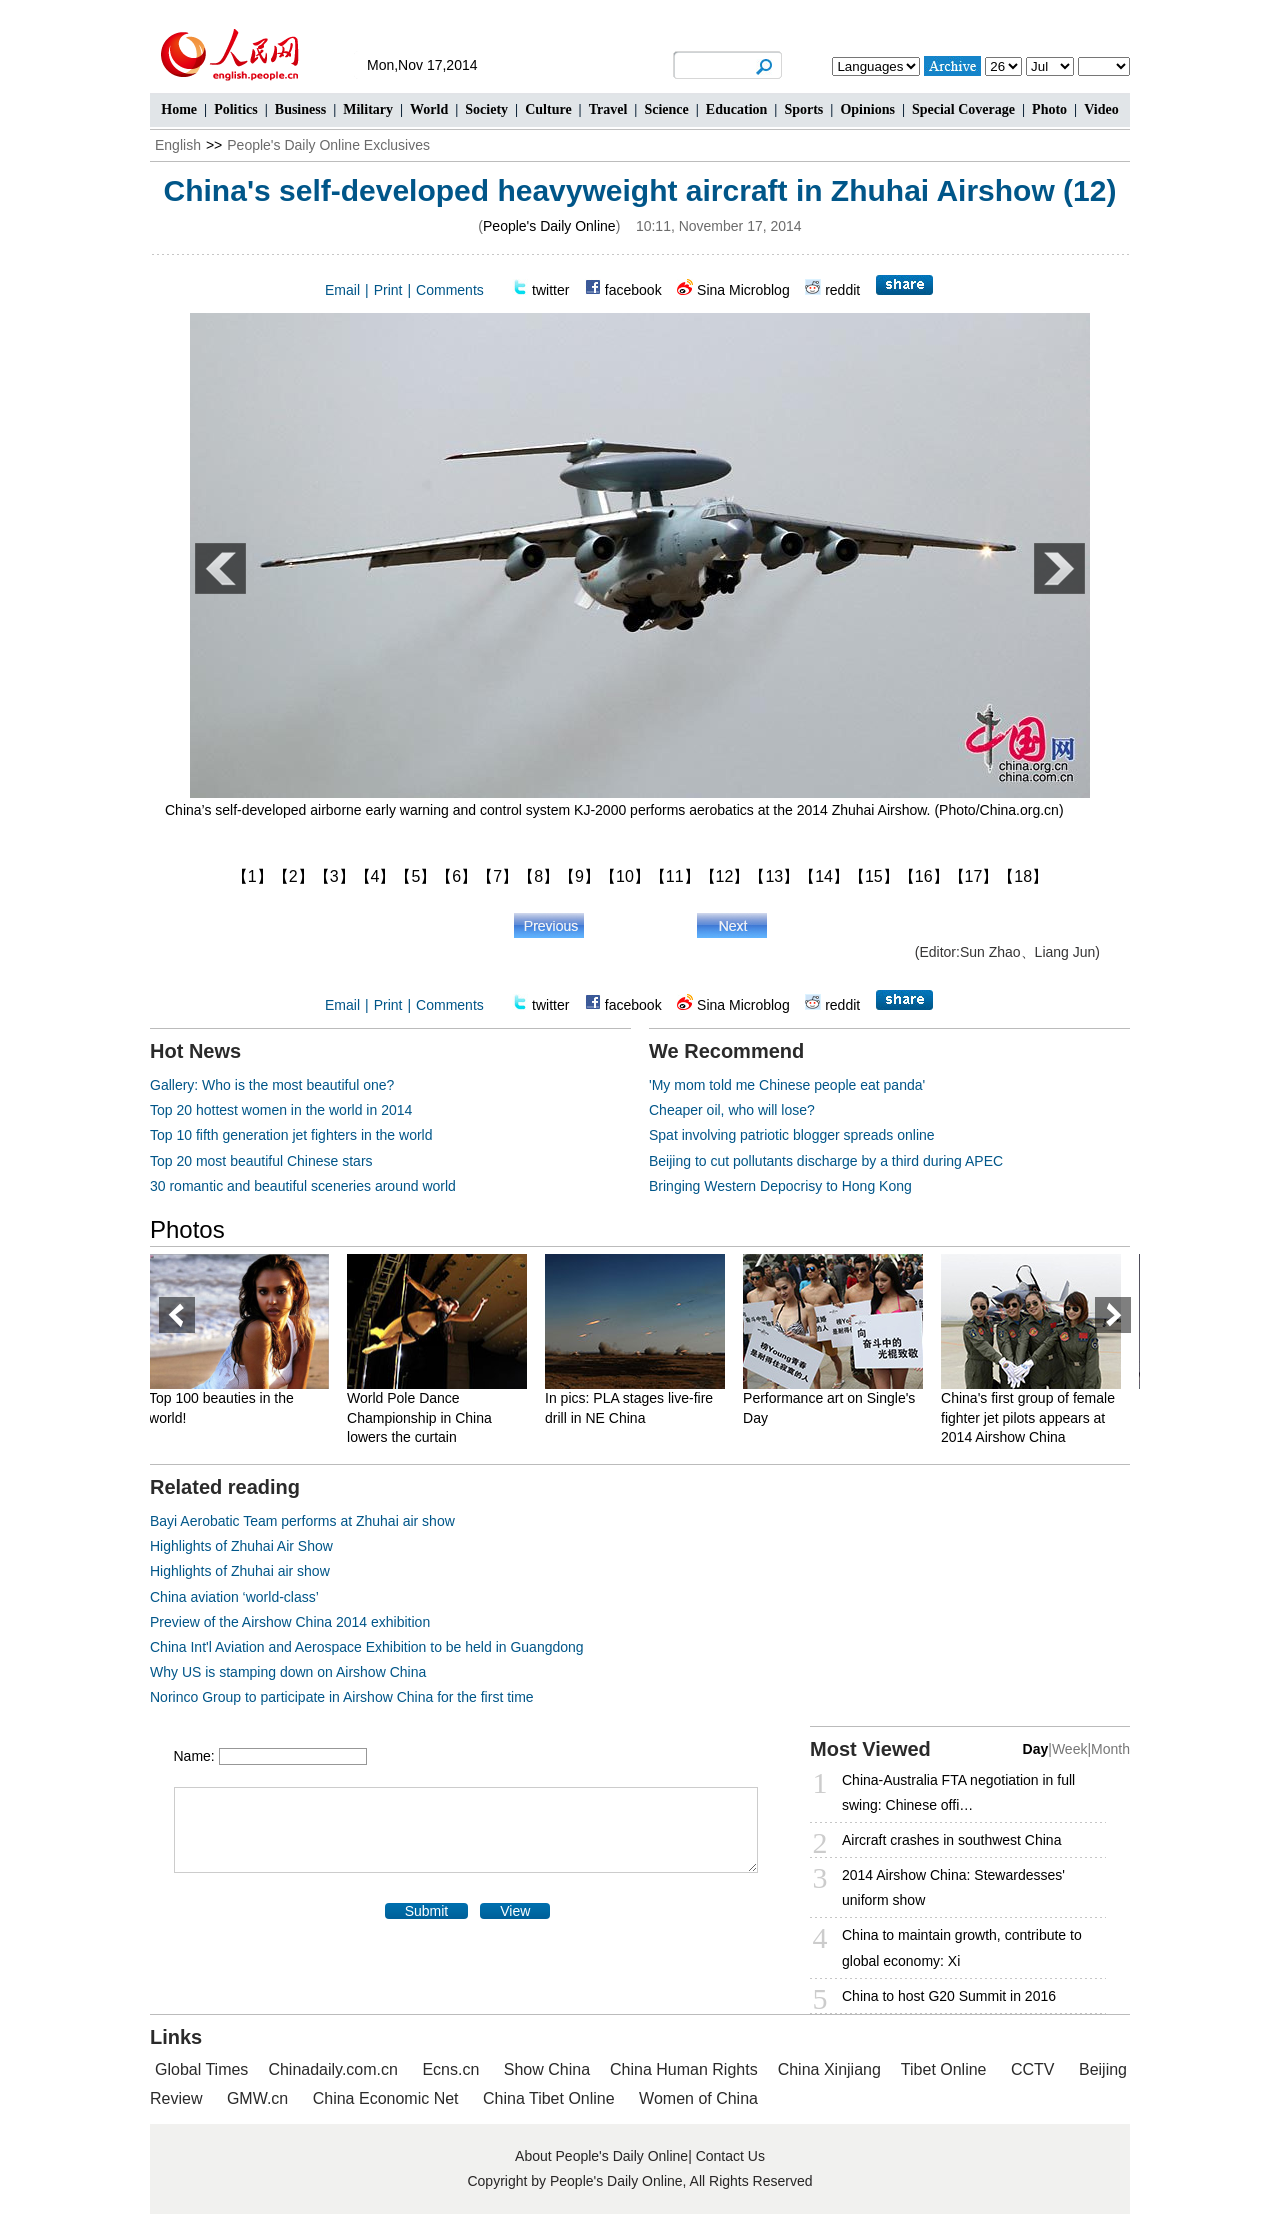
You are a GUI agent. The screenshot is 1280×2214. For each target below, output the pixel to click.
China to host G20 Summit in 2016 (949, 1996)
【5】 (415, 876)
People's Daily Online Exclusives (328, 145)
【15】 (874, 876)
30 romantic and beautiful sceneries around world (303, 1186)
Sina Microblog (743, 290)
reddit (842, 290)
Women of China (698, 2098)
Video (1101, 109)
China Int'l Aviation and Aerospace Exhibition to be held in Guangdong (367, 1647)
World (429, 109)
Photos (187, 1229)
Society (486, 109)
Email (342, 290)
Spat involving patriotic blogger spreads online (792, 1135)
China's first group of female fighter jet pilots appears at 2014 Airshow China (1038, 1417)
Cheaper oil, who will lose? (732, 1110)
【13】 (774, 876)
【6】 (456, 876)
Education (736, 109)
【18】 (1023, 876)
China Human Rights (684, 2069)
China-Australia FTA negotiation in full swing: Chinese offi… (958, 1792)
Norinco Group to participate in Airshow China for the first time (342, 1697)
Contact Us (730, 2156)
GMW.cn (260, 2098)
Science (666, 109)
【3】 (334, 876)
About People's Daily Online (601, 2156)
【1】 (252, 876)
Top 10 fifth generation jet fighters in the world (291, 1135)
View (515, 1911)
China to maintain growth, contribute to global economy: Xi (962, 1947)
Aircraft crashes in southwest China (951, 1840)
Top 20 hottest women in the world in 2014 (281, 1110)
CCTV (1033, 2069)
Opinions (867, 109)
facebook (633, 290)
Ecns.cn (450, 2069)
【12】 (725, 876)
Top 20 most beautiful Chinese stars (261, 1161)
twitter (550, 290)
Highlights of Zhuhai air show (240, 1571)
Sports (803, 109)
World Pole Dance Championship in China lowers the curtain (429, 1417)
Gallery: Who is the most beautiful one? (272, 1085)
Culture (548, 109)
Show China (547, 2069)
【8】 (538, 876)
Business (300, 109)
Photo (1049, 109)
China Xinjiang (829, 2069)
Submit (427, 1911)
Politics (236, 109)
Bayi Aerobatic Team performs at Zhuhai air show (302, 1521)
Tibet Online (944, 2069)
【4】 (375, 876)
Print (388, 290)
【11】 (675, 876)
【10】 (625, 876)
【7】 (497, 876)
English (178, 145)
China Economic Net (386, 2098)
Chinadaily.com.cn (333, 2069)
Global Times (201, 2069)
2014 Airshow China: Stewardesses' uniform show (953, 1887)
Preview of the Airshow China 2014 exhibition (290, 1622)
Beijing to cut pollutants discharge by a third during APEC (826, 1161)
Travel (608, 109)
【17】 (974, 876)
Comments (450, 290)
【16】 (924, 876)
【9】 (579, 876)
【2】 (293, 876)
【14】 (824, 876)
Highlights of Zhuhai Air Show (241, 1546)
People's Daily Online (549, 226)
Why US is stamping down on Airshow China (288, 1672)
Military (368, 109)
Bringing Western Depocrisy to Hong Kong (780, 1186)
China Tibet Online (549, 2098)
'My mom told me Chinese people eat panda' (787, 1085)
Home (179, 109)
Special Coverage (963, 109)
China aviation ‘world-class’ (234, 1597)
